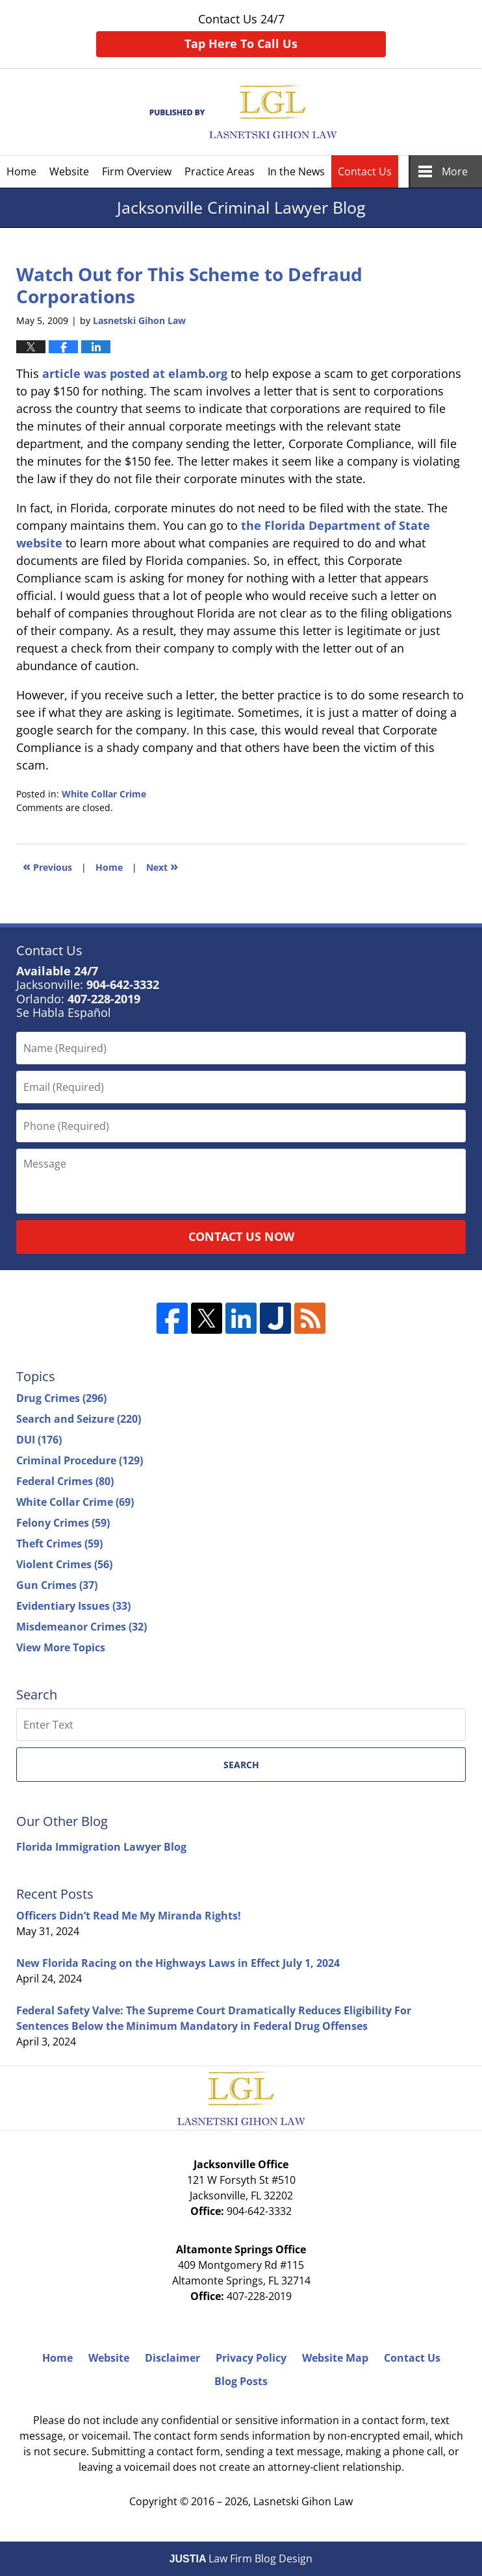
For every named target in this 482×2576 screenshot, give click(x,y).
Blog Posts (241, 2381)
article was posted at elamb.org (134, 373)
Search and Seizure (78, 1419)
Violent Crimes (64, 1564)
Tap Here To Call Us (241, 43)
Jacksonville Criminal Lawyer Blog (241, 112)
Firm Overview (136, 171)
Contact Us (365, 171)
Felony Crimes (63, 1523)
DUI (39, 1439)
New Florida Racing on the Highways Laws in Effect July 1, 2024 (178, 1963)
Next (162, 866)
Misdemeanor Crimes (81, 1626)
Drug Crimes (61, 1398)
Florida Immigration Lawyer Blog (101, 1847)
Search (241, 1764)
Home (21, 171)
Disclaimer (172, 2358)
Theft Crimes (59, 1543)
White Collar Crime (104, 794)
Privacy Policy (251, 2358)
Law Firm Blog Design (241, 2558)
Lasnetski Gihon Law (303, 2501)
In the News (296, 171)
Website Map (335, 2358)
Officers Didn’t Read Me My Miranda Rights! (128, 1915)
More (455, 171)
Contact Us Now (241, 1236)
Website (69, 171)
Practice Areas (219, 171)
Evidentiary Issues (73, 1606)
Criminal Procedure (79, 1460)
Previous (47, 866)
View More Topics (60, 1647)
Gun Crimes (56, 1585)
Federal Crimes (65, 1481)
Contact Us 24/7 (240, 34)
